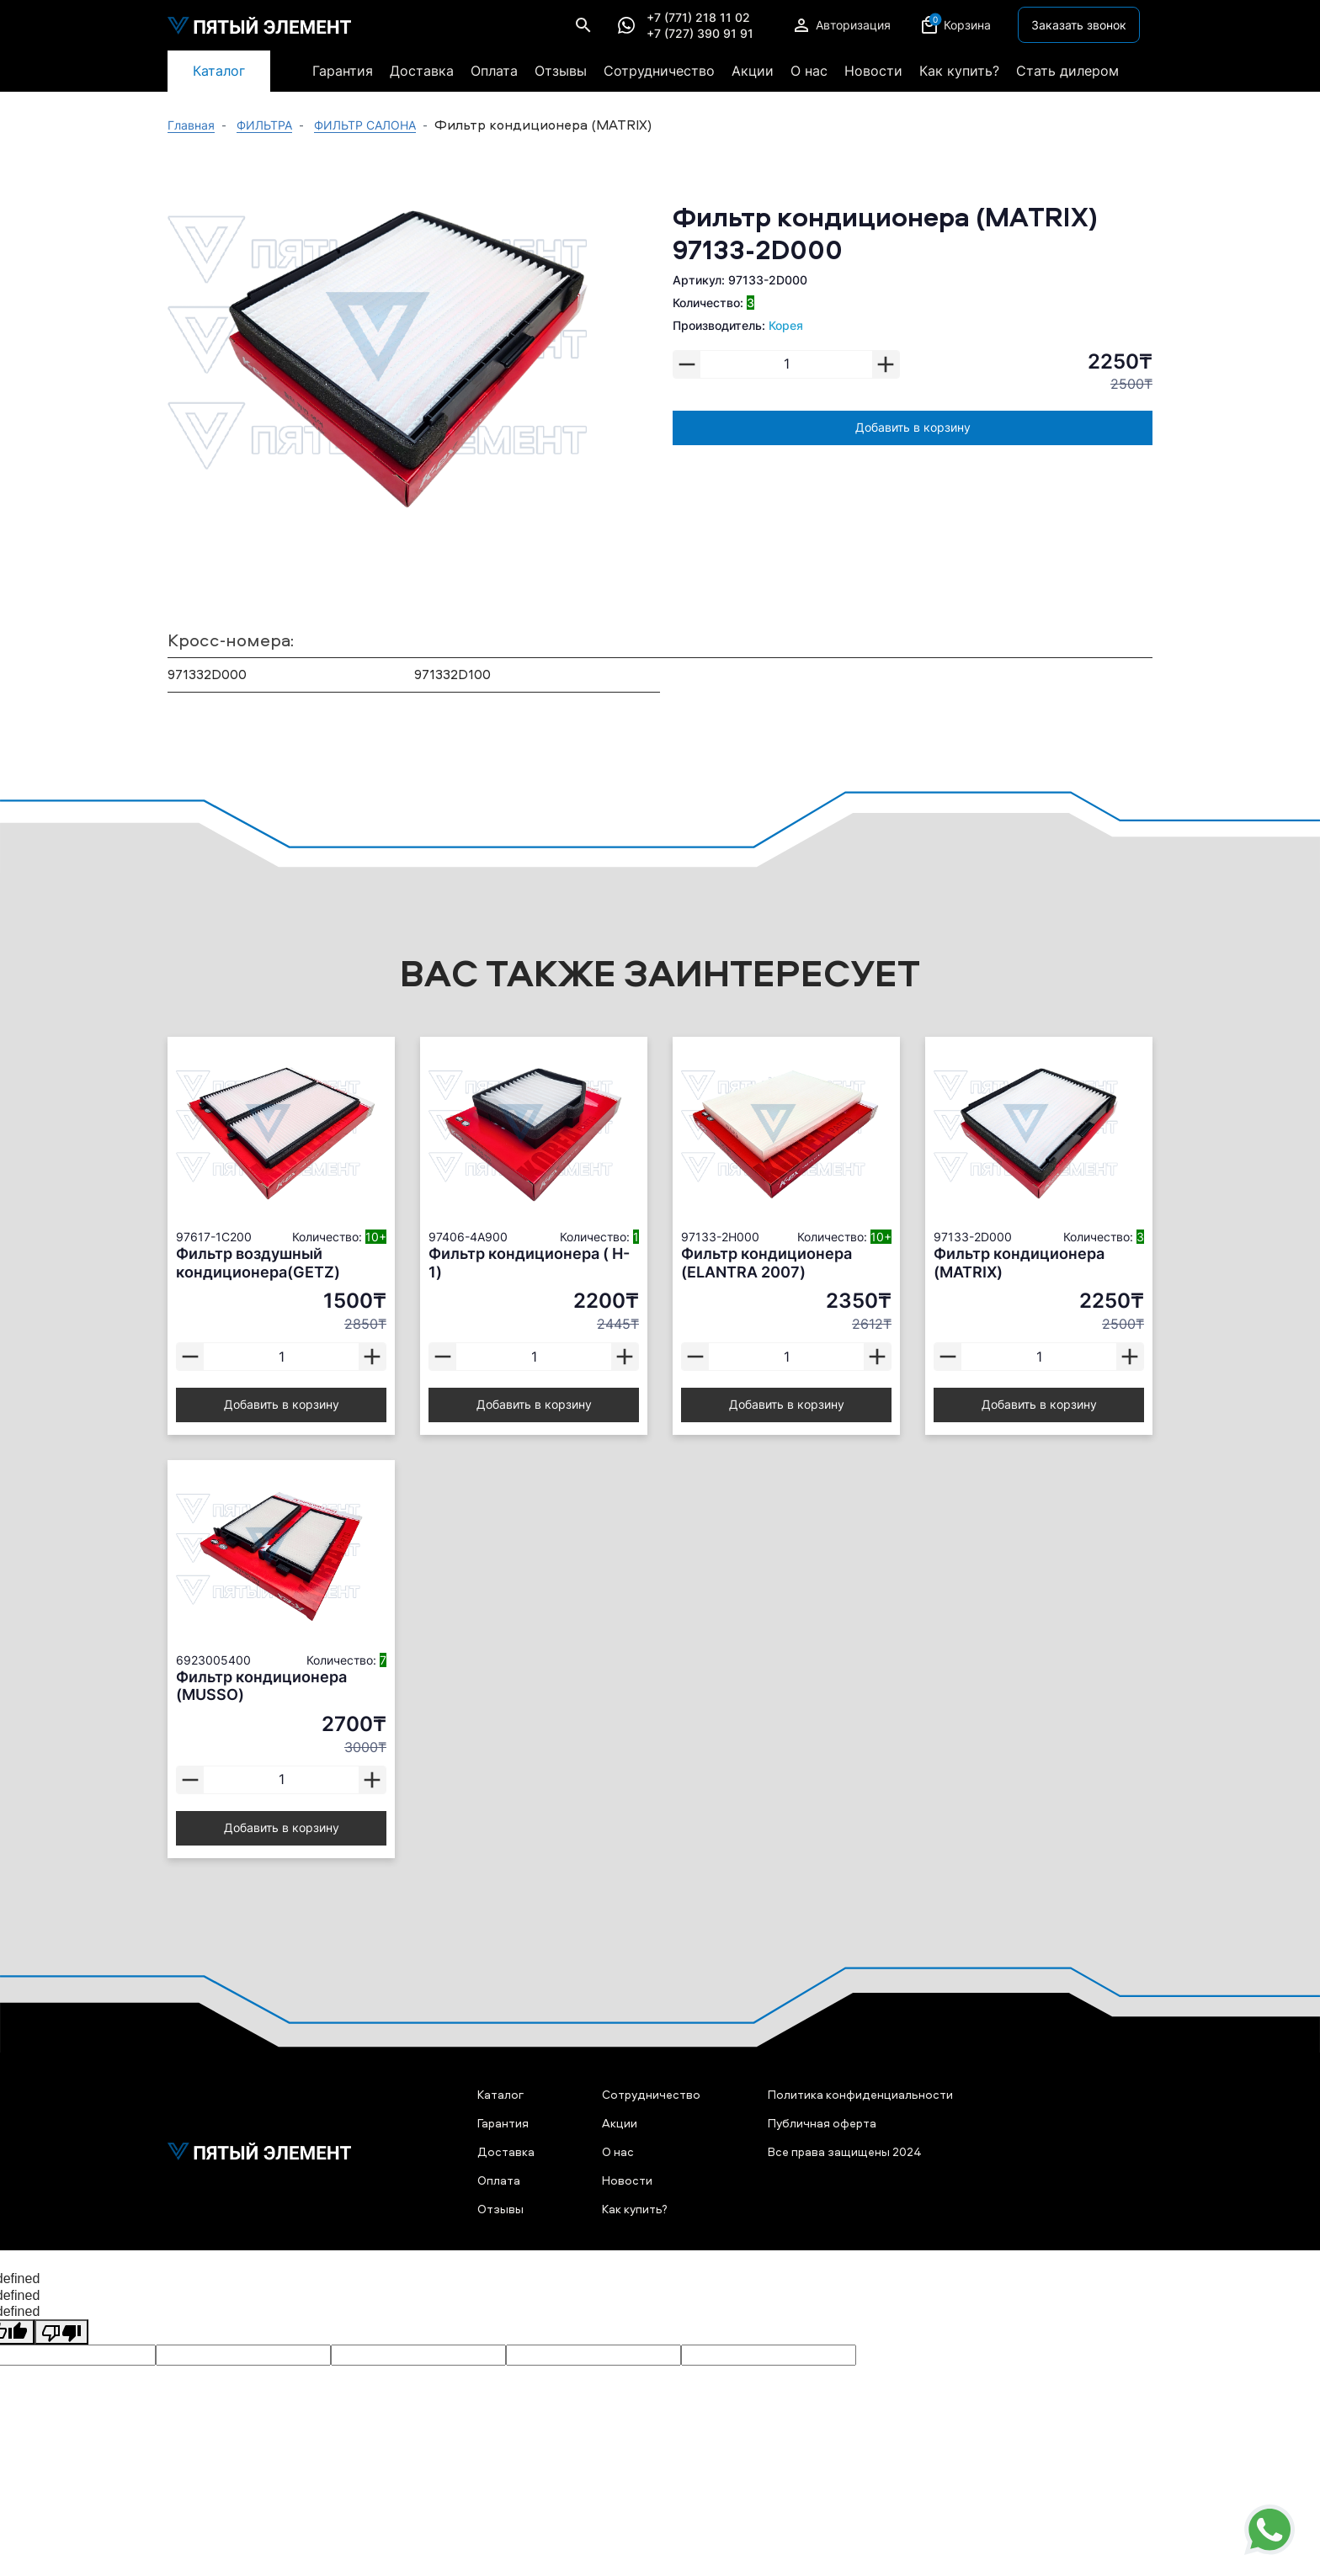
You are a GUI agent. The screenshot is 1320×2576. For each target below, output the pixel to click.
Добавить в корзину (913, 427)
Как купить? (959, 70)
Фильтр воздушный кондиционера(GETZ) (258, 1263)
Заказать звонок (1078, 25)
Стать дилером (1067, 70)
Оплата (494, 70)
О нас (809, 70)
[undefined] (61, 2332)
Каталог (219, 70)
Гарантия (342, 70)
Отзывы (561, 70)
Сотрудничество (659, 70)
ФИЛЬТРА (264, 125)
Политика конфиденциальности (860, 2094)
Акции (753, 70)
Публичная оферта (822, 2123)
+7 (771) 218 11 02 (698, 17)
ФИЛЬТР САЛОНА (365, 125)
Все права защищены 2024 (845, 2151)
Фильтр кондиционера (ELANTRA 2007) (766, 1263)
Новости (873, 70)
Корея (786, 325)
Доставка (422, 70)
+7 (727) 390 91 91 (700, 33)
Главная (191, 125)
